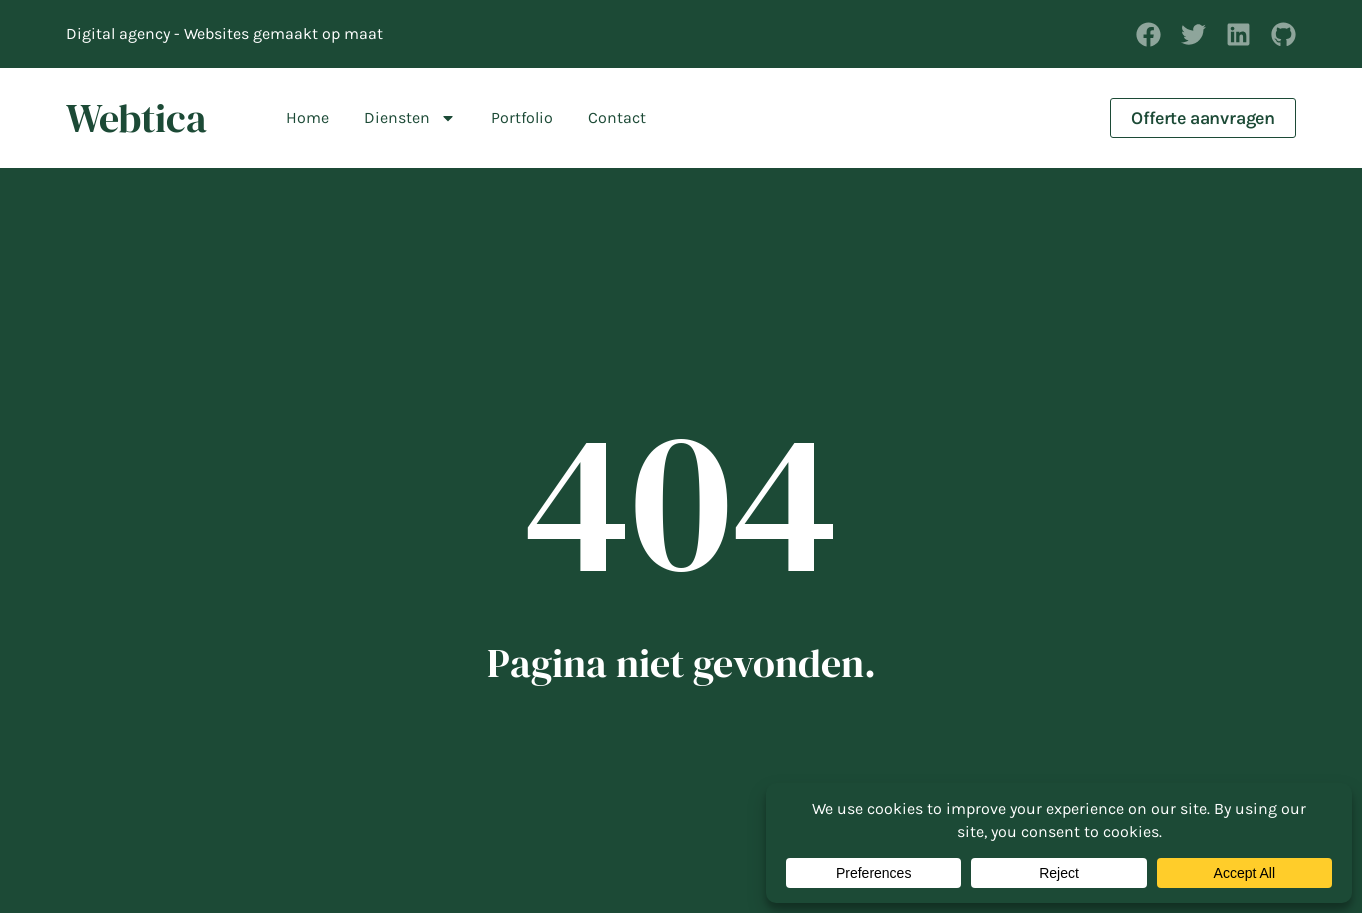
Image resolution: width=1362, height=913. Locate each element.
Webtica (136, 118)
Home (307, 117)
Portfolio (522, 117)
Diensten (410, 118)
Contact (617, 117)
